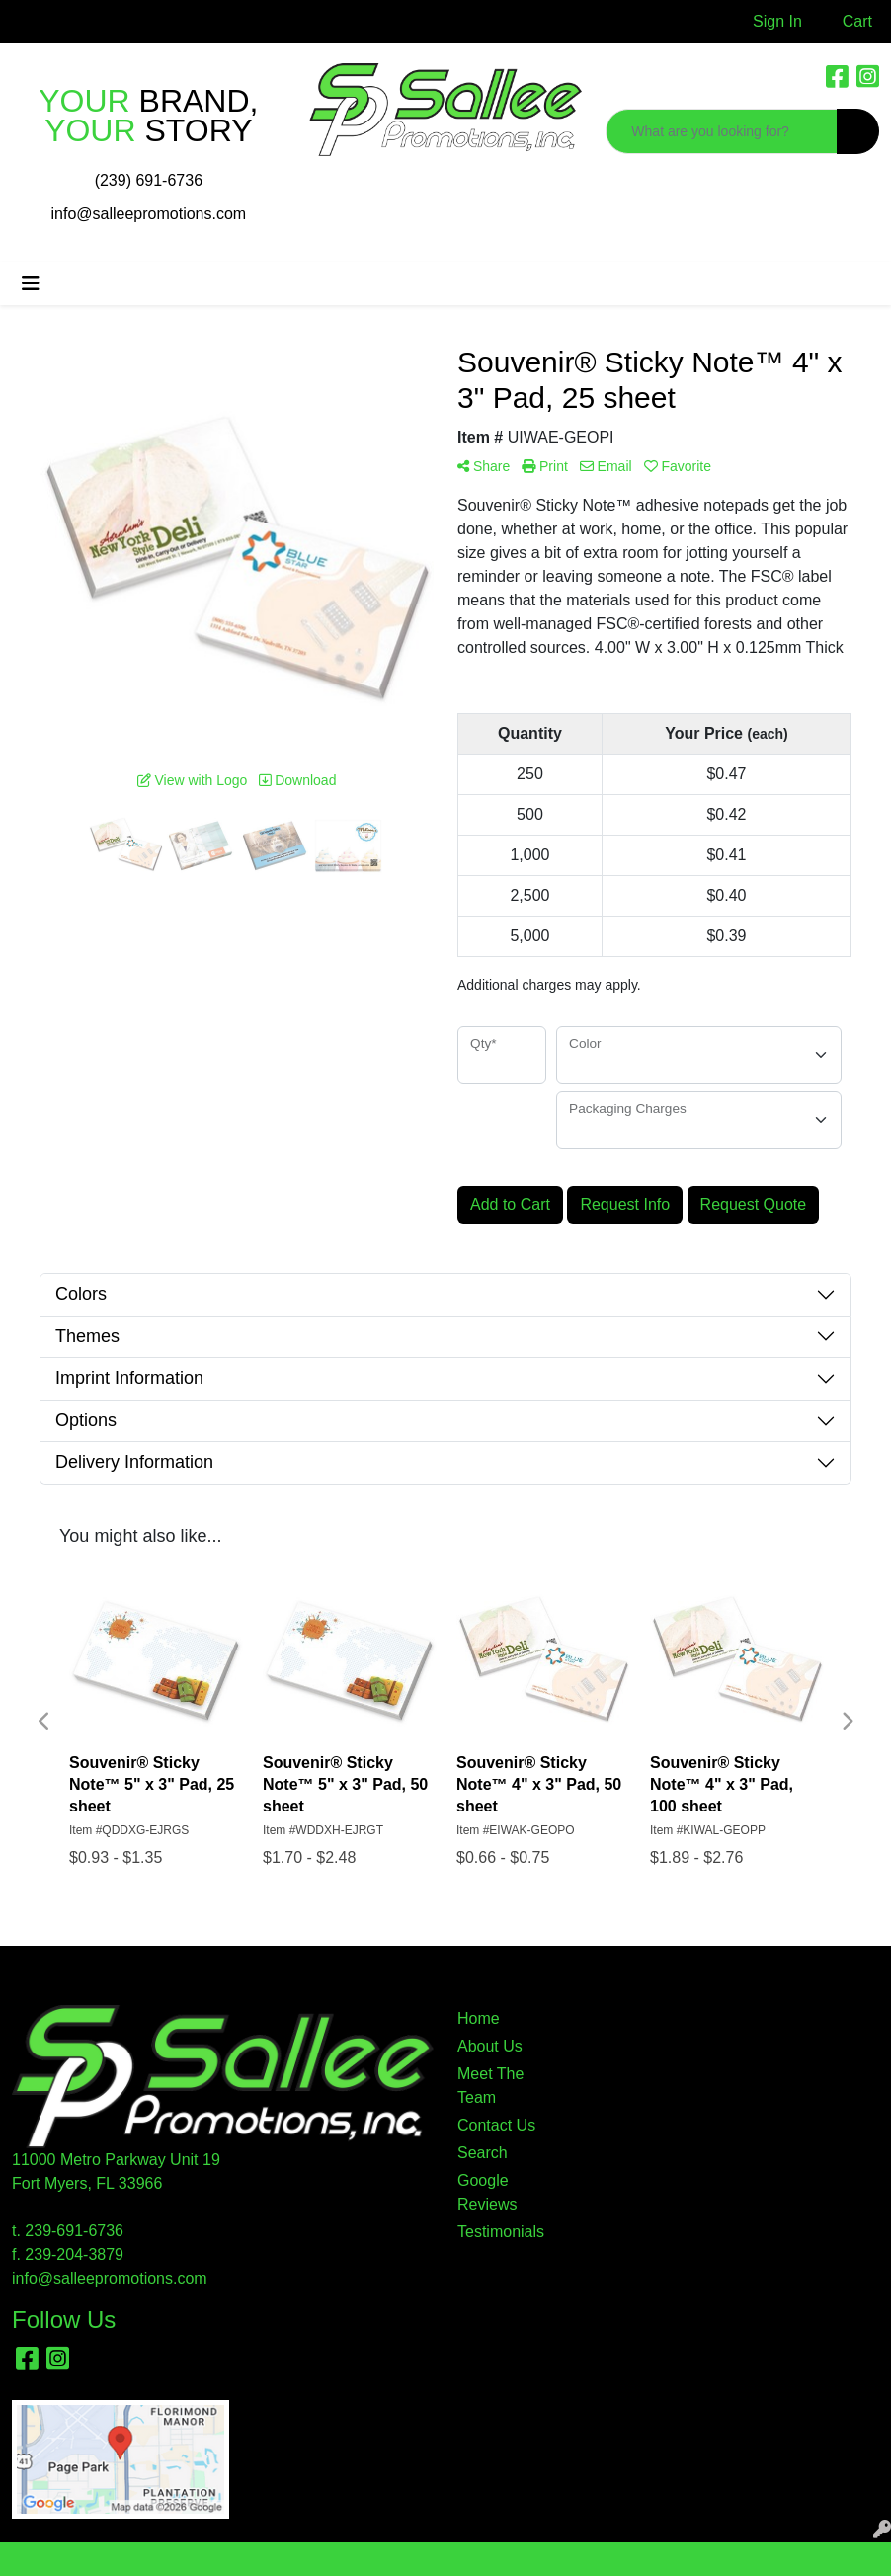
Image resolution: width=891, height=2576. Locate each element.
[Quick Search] (722, 131)
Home (478, 2018)
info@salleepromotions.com (149, 213)
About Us (490, 2046)
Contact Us (496, 2125)
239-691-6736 (74, 2230)
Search (482, 2152)
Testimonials (500, 2231)
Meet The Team (490, 2085)
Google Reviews (487, 2192)
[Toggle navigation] (30, 283)
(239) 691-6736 (148, 180)
